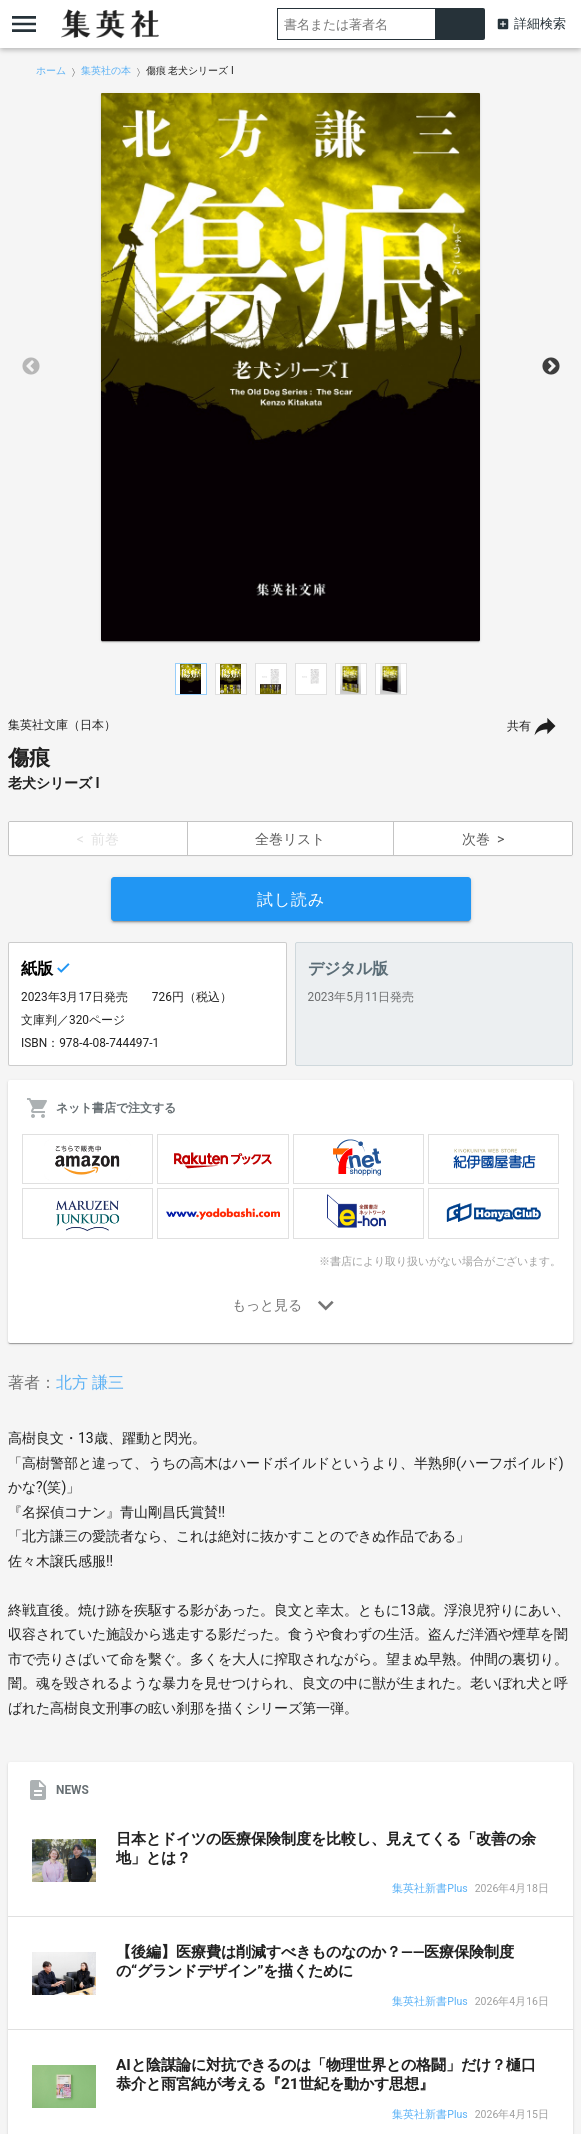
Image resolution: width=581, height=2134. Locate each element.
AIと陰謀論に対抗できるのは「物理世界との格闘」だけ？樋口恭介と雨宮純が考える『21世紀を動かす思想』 (326, 2074)
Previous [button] (31, 367)
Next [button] (551, 367)
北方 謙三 (90, 1382)
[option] (291, 367)
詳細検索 (540, 23)
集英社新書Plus (429, 1889)
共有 (519, 726)
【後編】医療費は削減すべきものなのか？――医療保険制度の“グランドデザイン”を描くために (315, 1961)
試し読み (291, 899)
